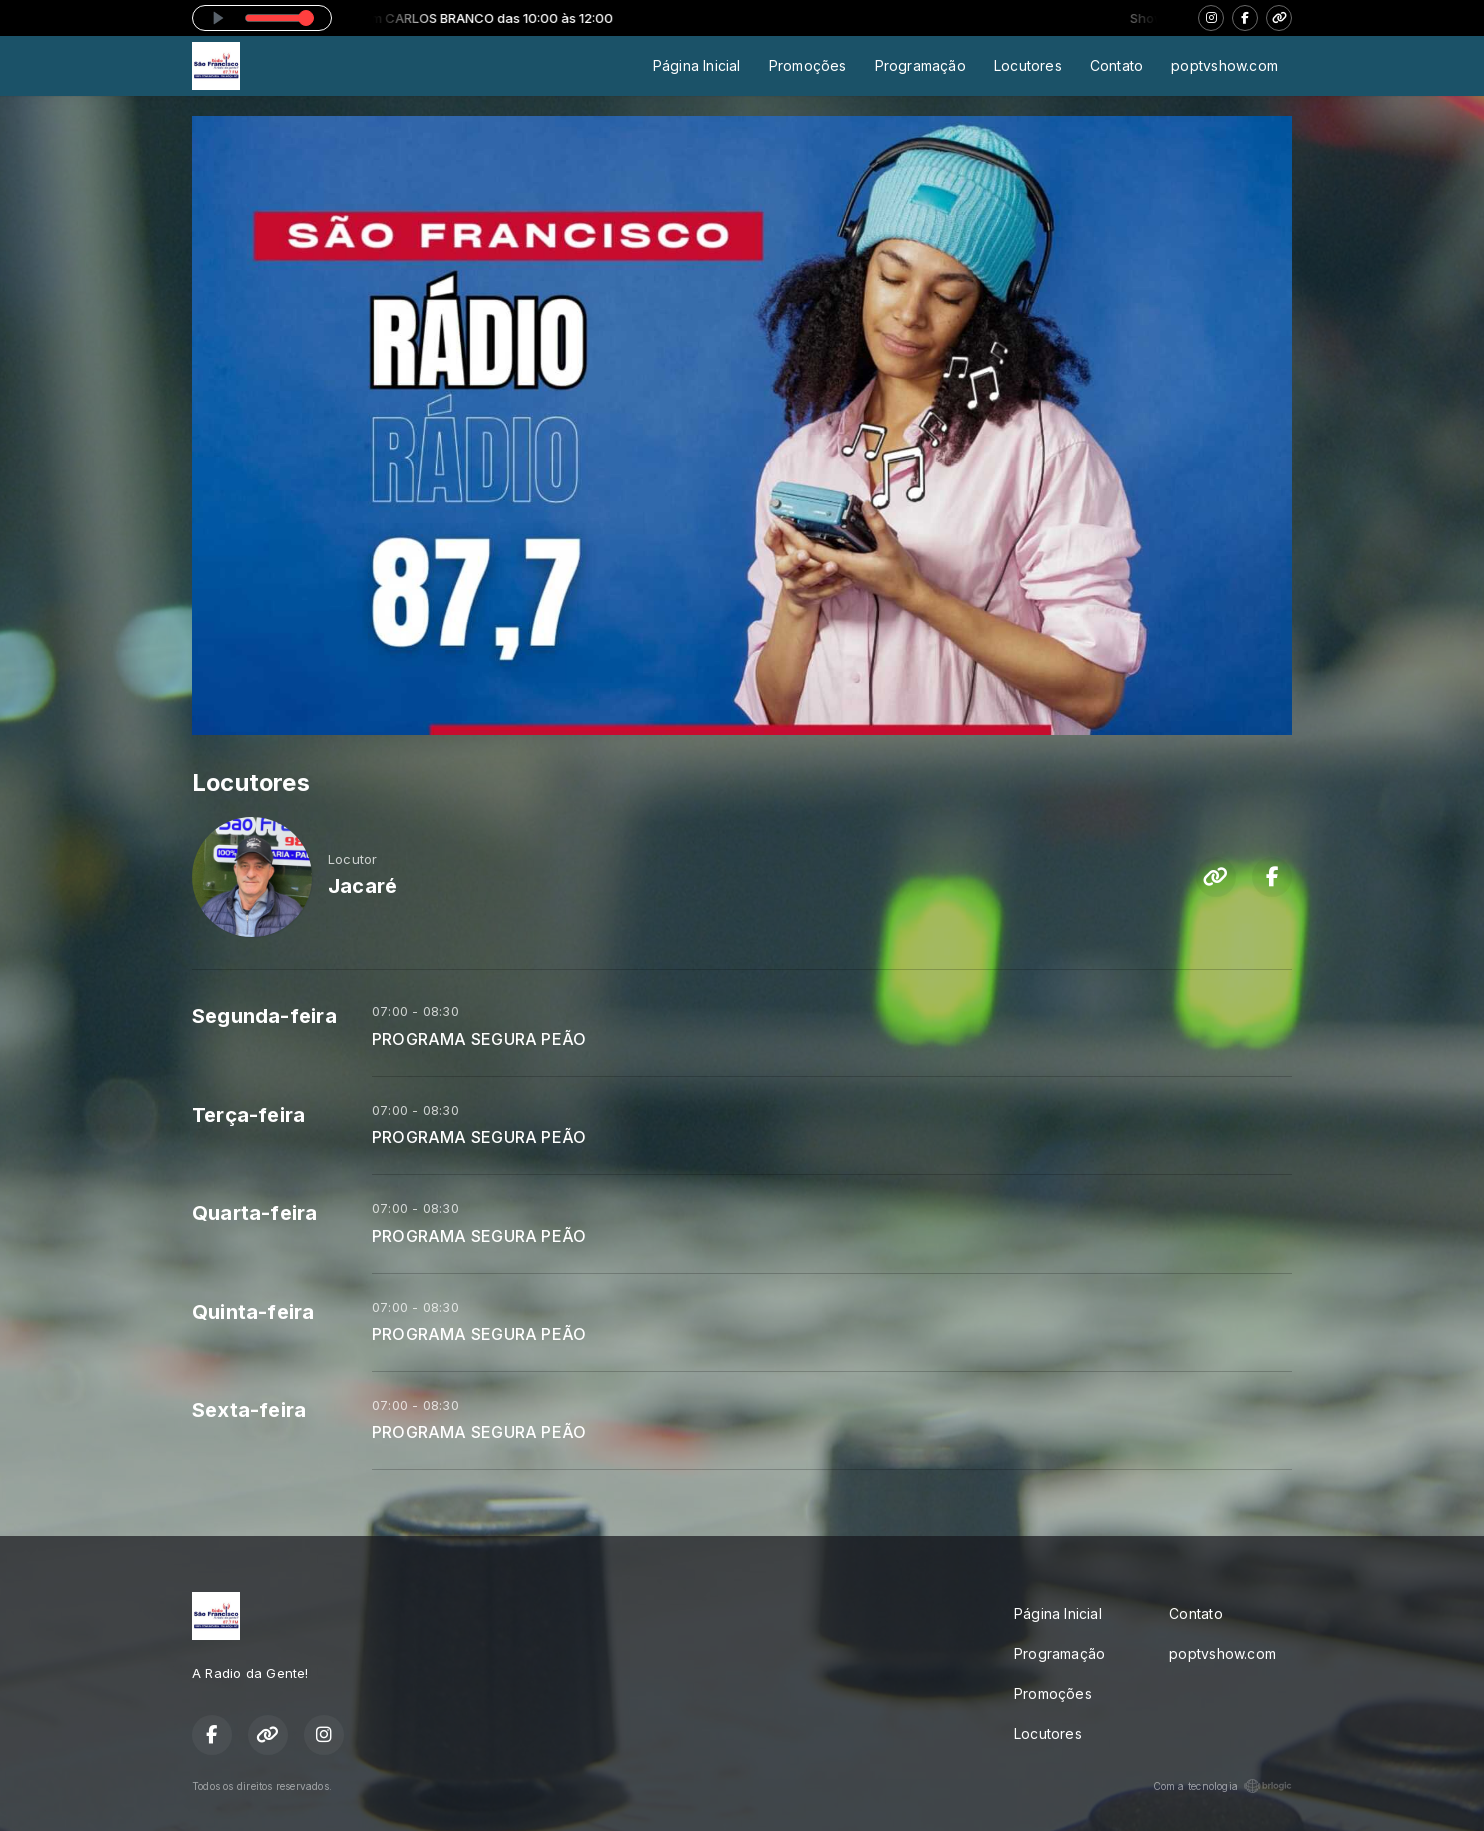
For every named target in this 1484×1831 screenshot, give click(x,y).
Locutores (1028, 65)
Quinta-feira (253, 1312)
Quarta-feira (255, 1213)
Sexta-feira (249, 1410)
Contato (1116, 65)
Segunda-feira (264, 1016)
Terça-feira (248, 1115)
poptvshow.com (1224, 65)
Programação (920, 65)
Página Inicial (697, 65)
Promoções (808, 65)
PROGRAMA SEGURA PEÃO (479, 1039)
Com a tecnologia (1222, 1786)
